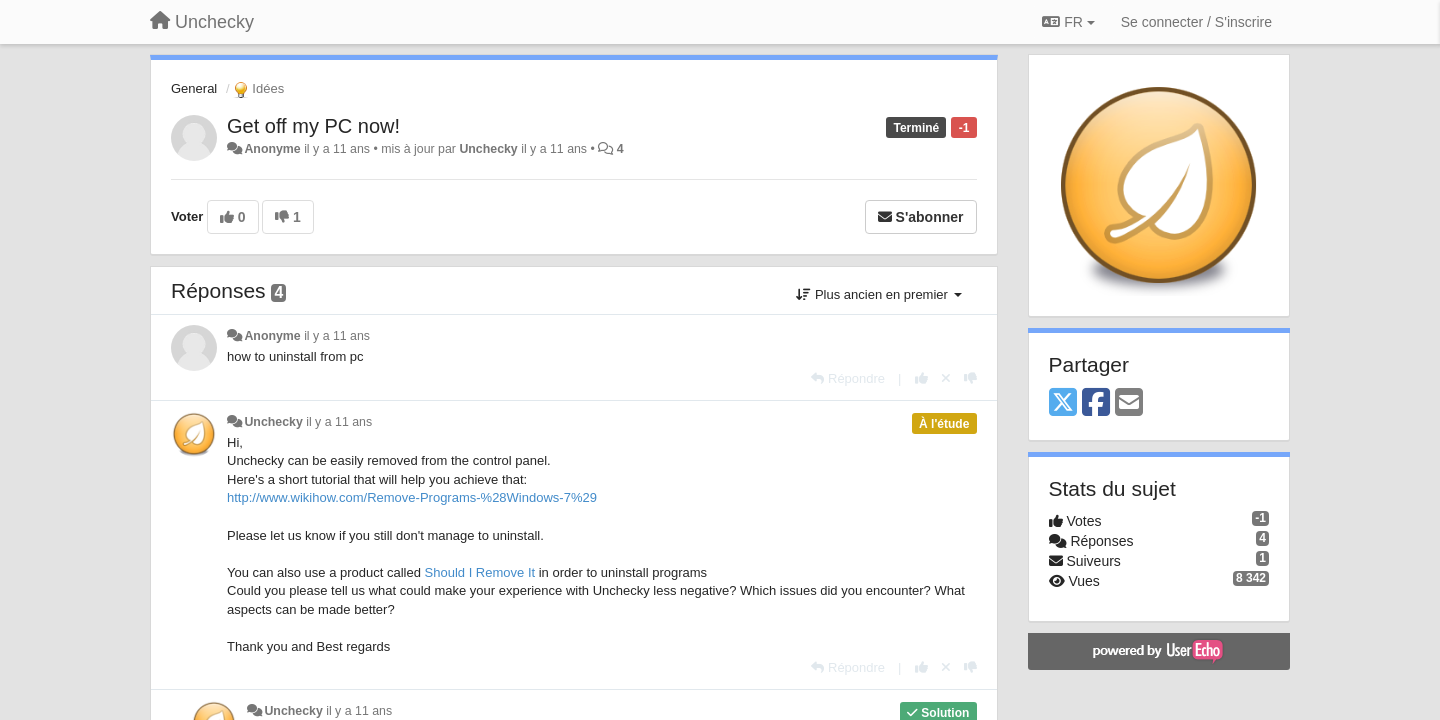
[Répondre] (848, 378)
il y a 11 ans (337, 336)
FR (1068, 22)
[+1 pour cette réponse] (921, 378)
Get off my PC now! (313, 126)
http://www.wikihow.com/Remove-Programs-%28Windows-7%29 (412, 497)
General (194, 88)
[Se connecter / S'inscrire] (1196, 22)
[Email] (1129, 403)
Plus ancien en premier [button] (878, 294)
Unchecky (488, 149)
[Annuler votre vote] (946, 378)
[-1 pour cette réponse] (970, 378)
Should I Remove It (480, 572)
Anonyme (272, 149)
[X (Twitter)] (1063, 403)
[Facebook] (1096, 403)
